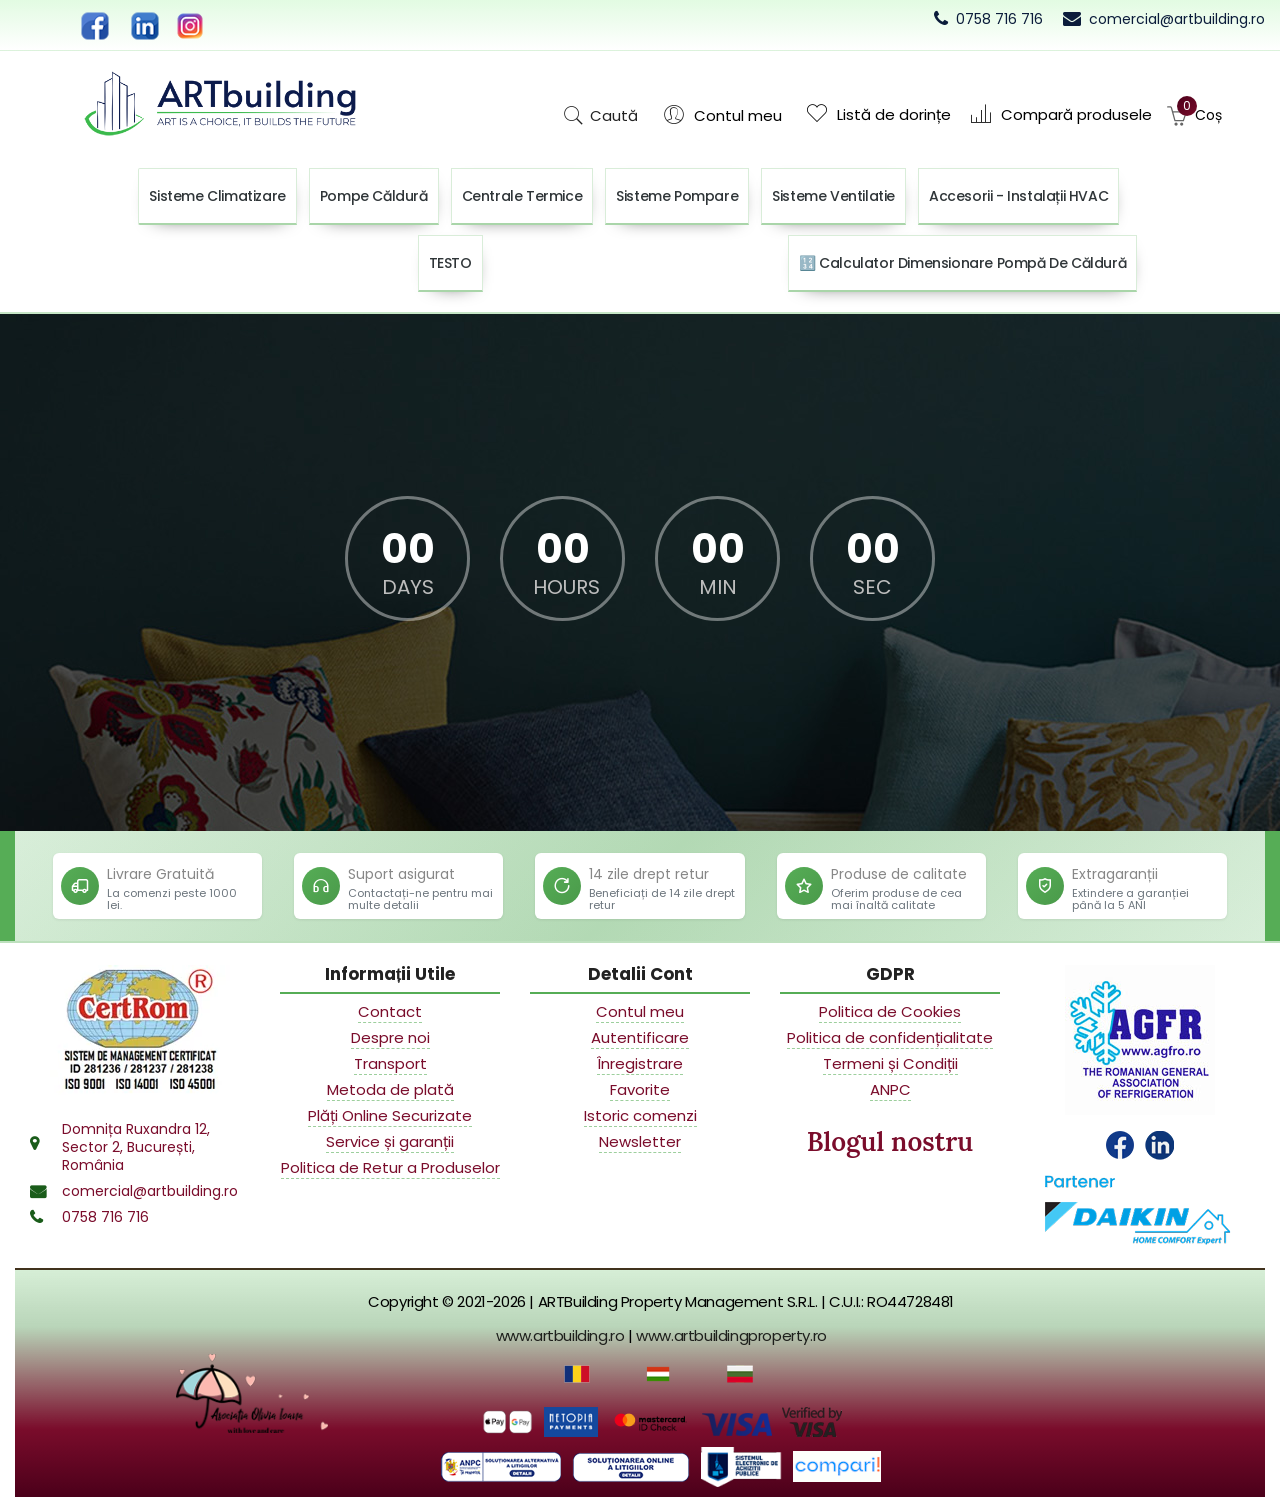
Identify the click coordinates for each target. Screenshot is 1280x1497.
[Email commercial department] (1164, 19)
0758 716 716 (105, 1217)
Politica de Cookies (890, 1012)
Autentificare (640, 1038)
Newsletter (640, 1142)
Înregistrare (640, 1064)
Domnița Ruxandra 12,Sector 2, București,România (136, 1147)
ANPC (890, 1090)
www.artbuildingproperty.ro (731, 1335)
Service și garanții (390, 1142)
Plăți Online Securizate (390, 1116)
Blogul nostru (890, 1141)
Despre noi (390, 1038)
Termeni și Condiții (890, 1064)
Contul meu (640, 1012)
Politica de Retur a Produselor (390, 1168)
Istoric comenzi (640, 1116)
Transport (390, 1064)
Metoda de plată (390, 1090)
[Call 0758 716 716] (988, 19)
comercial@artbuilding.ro (150, 1191)
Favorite (640, 1090)
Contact (390, 1012)
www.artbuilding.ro (560, 1335)
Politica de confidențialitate (890, 1038)
